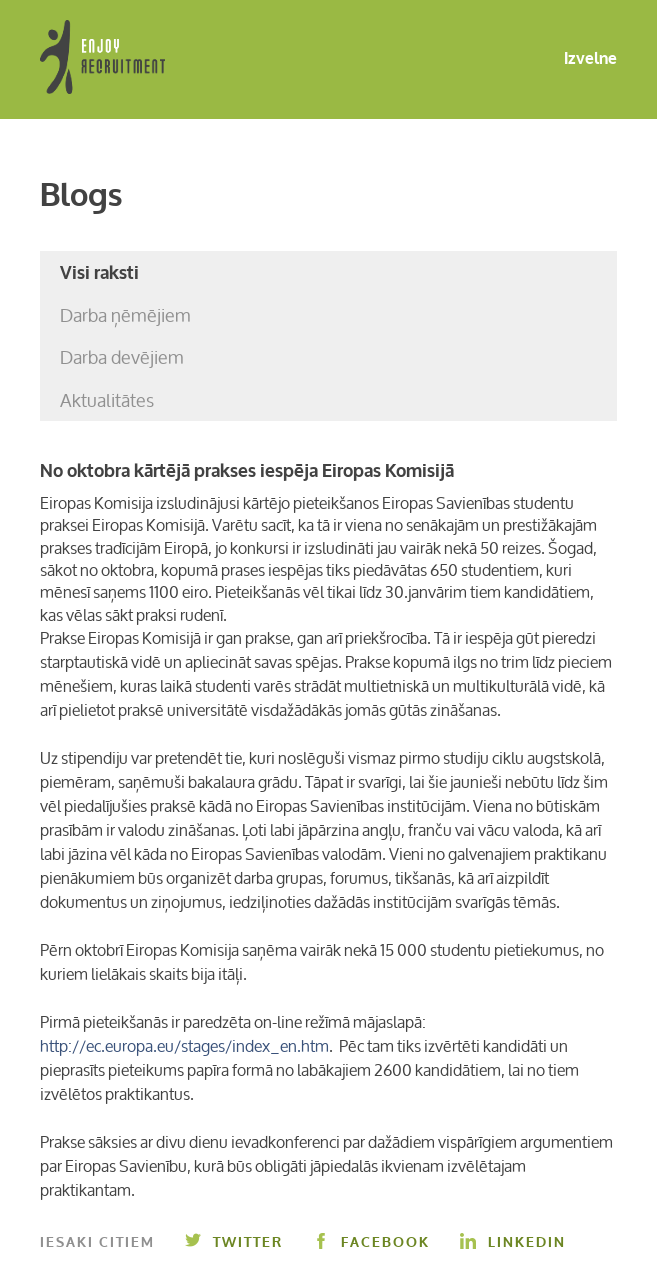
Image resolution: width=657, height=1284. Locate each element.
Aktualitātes (107, 400)
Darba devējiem (122, 357)
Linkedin (513, 1242)
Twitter (234, 1242)
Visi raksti (99, 273)
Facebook (371, 1242)
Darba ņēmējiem (125, 315)
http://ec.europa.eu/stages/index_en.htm (184, 1046)
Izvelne (574, 59)
